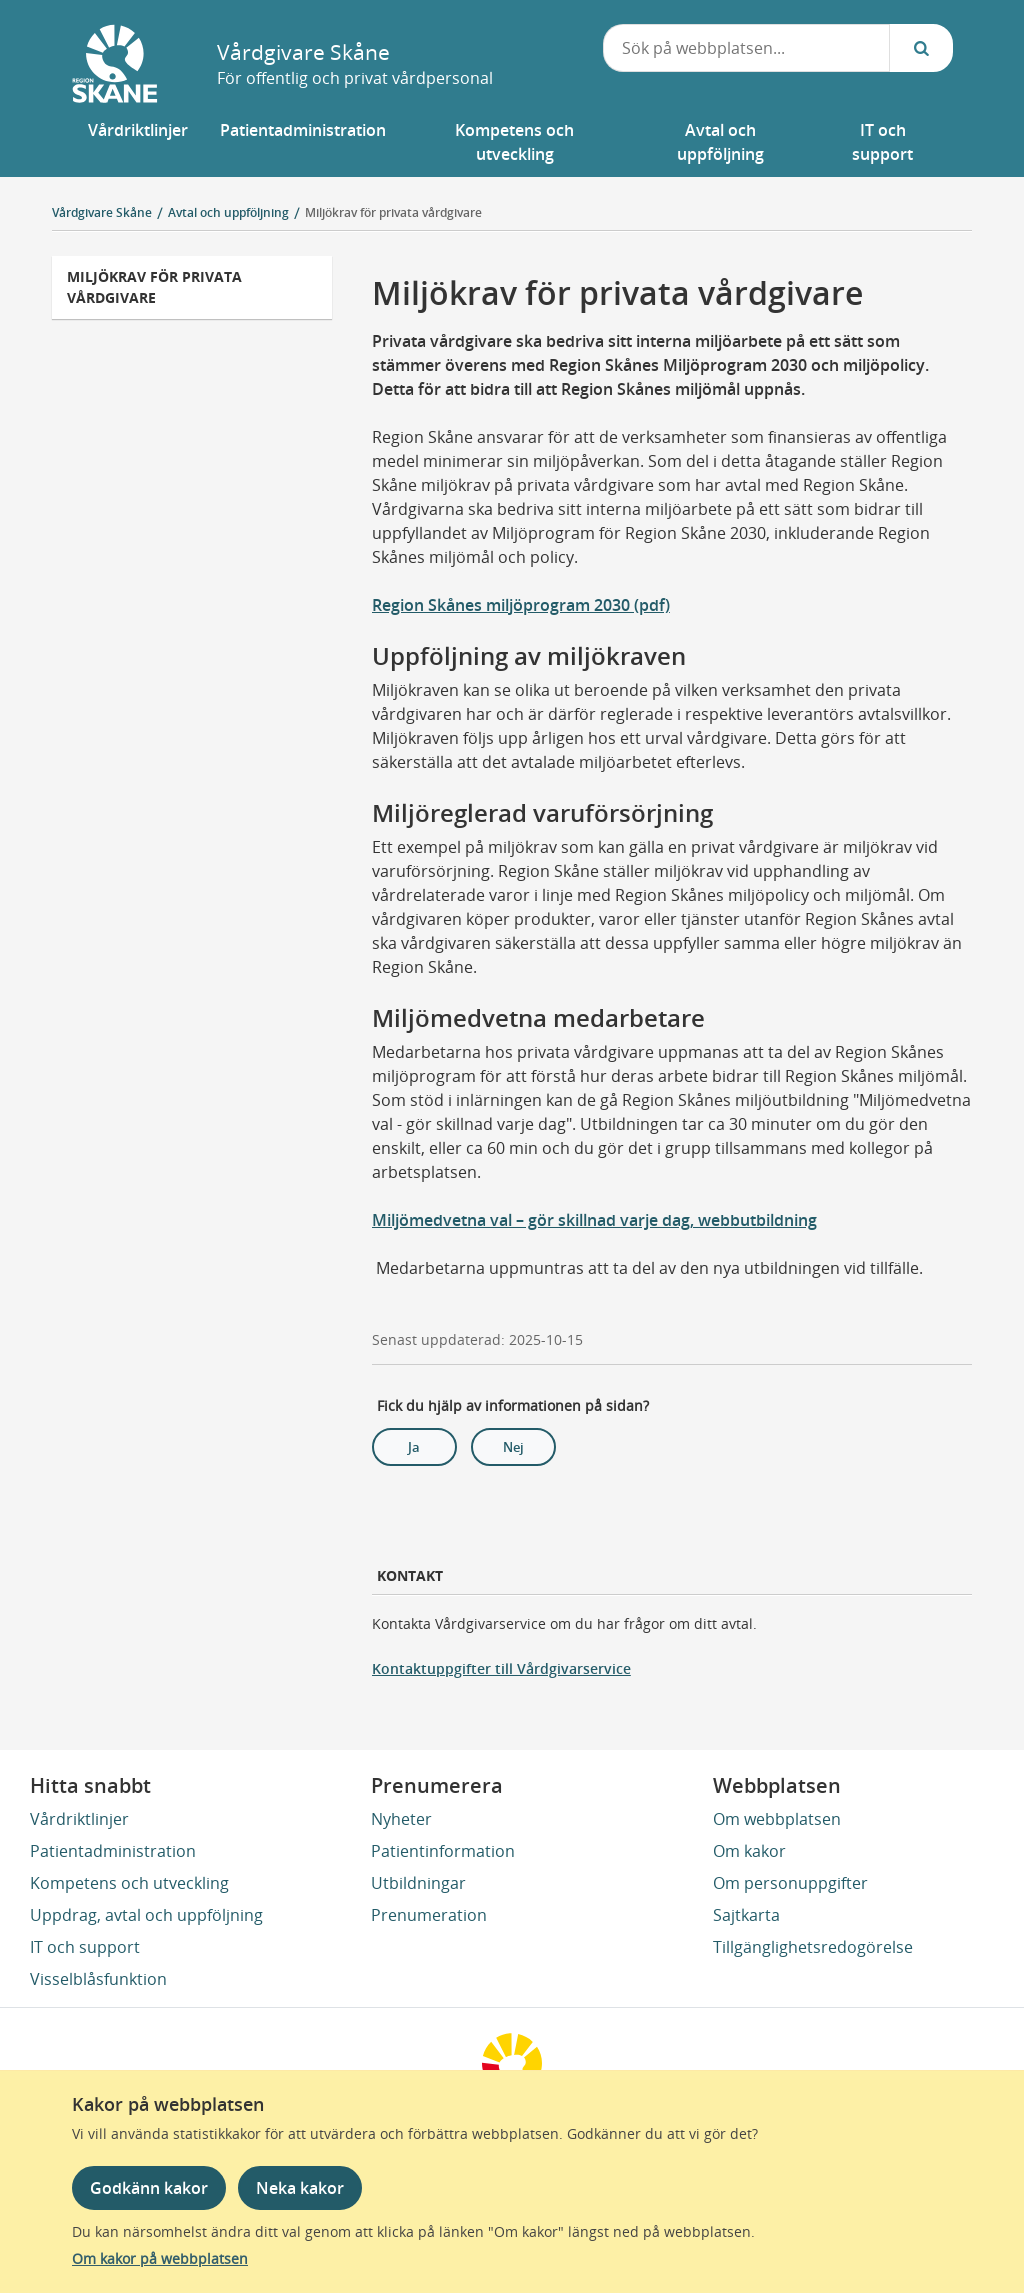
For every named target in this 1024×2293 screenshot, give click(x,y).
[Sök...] (921, 48)
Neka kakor (300, 2188)
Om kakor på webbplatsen (160, 2258)
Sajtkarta (746, 1915)
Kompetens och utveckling (129, 1883)
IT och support (85, 1947)
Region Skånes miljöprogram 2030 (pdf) (521, 605)
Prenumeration (429, 1915)
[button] (138, 142)
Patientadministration (113, 1851)
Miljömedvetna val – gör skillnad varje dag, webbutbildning (594, 1220)
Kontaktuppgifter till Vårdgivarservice (501, 1668)
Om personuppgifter (790, 1883)
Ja (414, 1447)
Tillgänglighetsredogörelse (813, 1947)
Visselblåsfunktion (98, 1979)
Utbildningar (418, 1883)
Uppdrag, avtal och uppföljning (146, 1915)
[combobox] (747, 48)
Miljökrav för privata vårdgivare (393, 212)
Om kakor (749, 1851)
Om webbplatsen (777, 1819)
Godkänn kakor (149, 2188)
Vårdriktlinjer (79, 1819)
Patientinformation (443, 1851)
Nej (513, 1447)
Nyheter (401, 1819)
